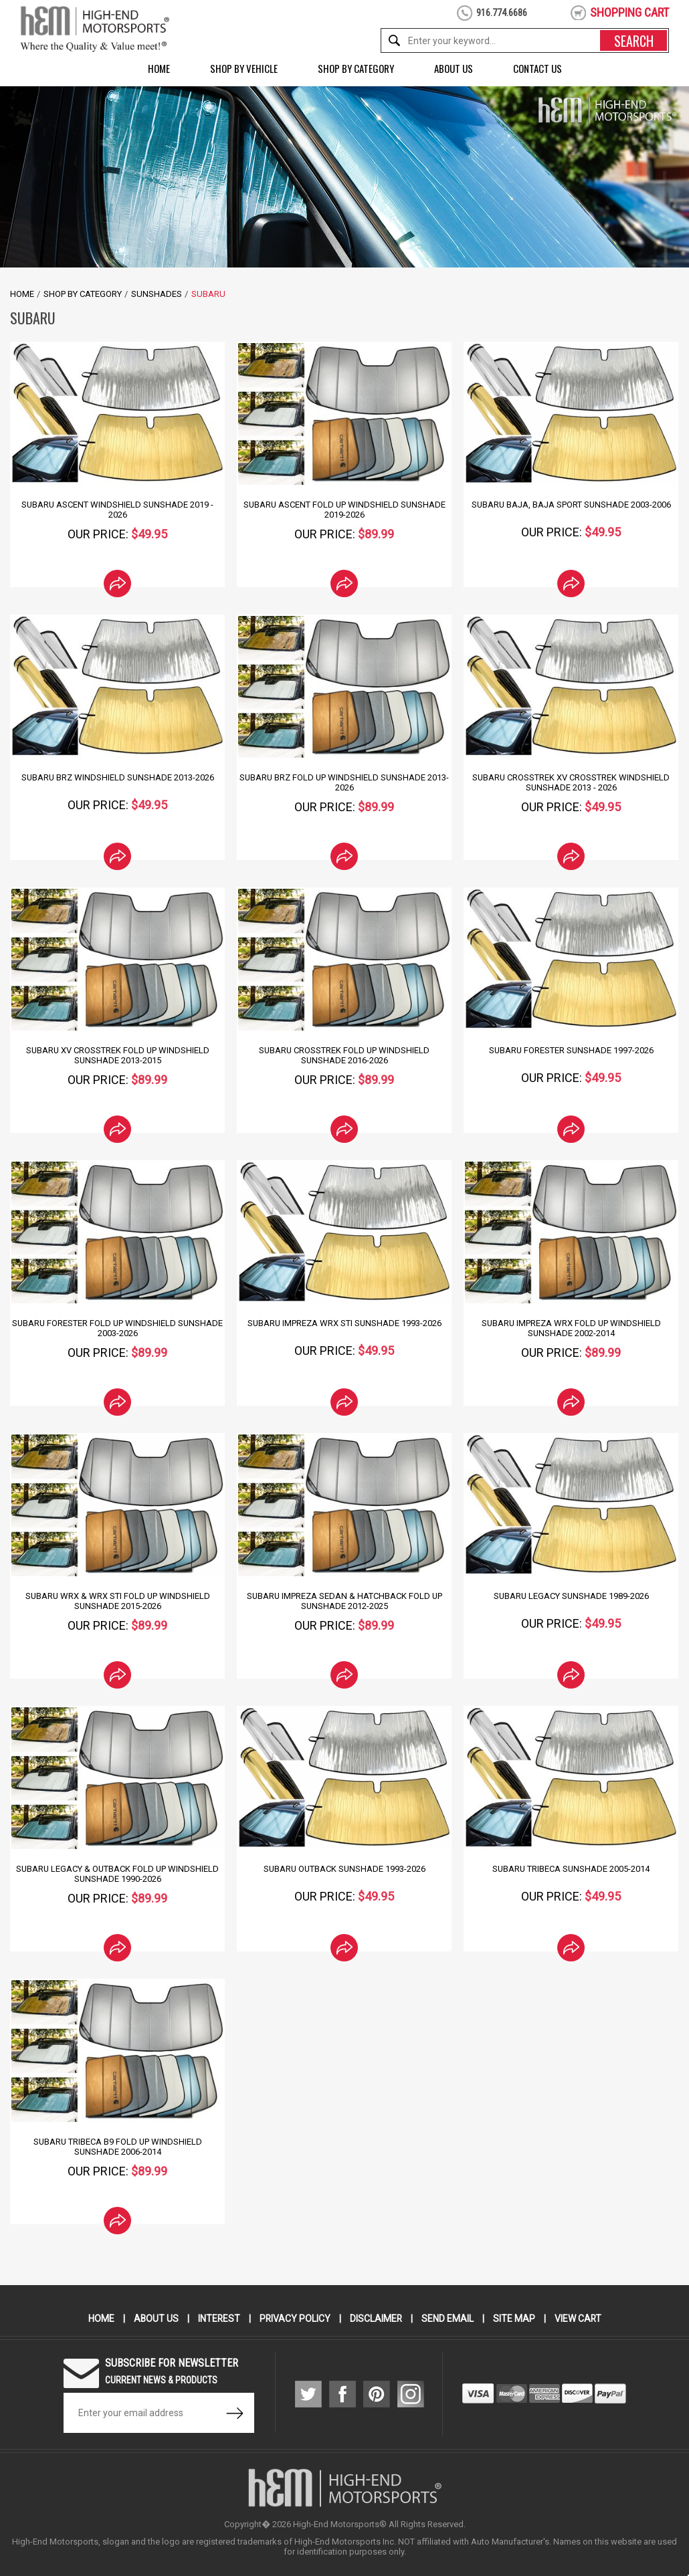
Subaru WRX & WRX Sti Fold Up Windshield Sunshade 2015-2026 (117, 1601)
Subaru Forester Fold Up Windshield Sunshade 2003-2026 (118, 1328)
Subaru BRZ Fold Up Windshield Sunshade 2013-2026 (344, 782)
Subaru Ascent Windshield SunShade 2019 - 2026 (118, 510)
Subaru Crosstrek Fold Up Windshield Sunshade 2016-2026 (344, 1055)
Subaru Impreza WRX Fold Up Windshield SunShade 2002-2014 (571, 1328)
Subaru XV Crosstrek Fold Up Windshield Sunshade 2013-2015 (117, 1055)
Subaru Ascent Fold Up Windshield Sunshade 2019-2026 (344, 510)
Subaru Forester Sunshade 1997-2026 (571, 1050)
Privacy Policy (294, 2318)
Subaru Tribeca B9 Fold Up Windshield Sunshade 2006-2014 (117, 2147)
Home (159, 68)
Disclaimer (376, 2318)
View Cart (579, 2318)
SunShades (156, 294)
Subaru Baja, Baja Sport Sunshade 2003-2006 (571, 505)
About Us (453, 68)
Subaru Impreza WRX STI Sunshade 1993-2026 (344, 1323)
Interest (218, 2318)
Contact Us (537, 68)
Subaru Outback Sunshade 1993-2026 (344, 1869)
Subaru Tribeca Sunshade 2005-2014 (571, 1869)
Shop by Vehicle (244, 68)
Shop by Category (356, 68)
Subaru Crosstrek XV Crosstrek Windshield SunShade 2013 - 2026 (571, 782)
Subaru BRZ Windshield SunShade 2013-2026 (117, 777)
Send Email (448, 2318)
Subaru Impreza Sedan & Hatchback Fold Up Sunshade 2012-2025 (344, 1601)
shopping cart (629, 12)
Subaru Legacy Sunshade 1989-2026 (571, 1596)
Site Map (515, 2318)
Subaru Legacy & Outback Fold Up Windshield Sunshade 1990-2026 (117, 1874)
